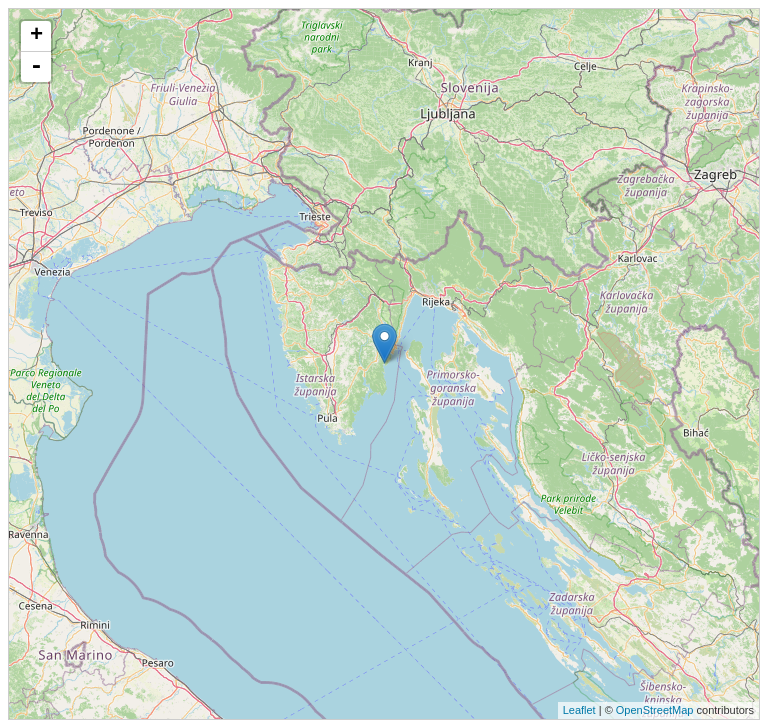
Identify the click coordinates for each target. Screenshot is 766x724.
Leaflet (579, 710)
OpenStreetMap (655, 710)
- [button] (36, 67)
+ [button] (36, 36)
